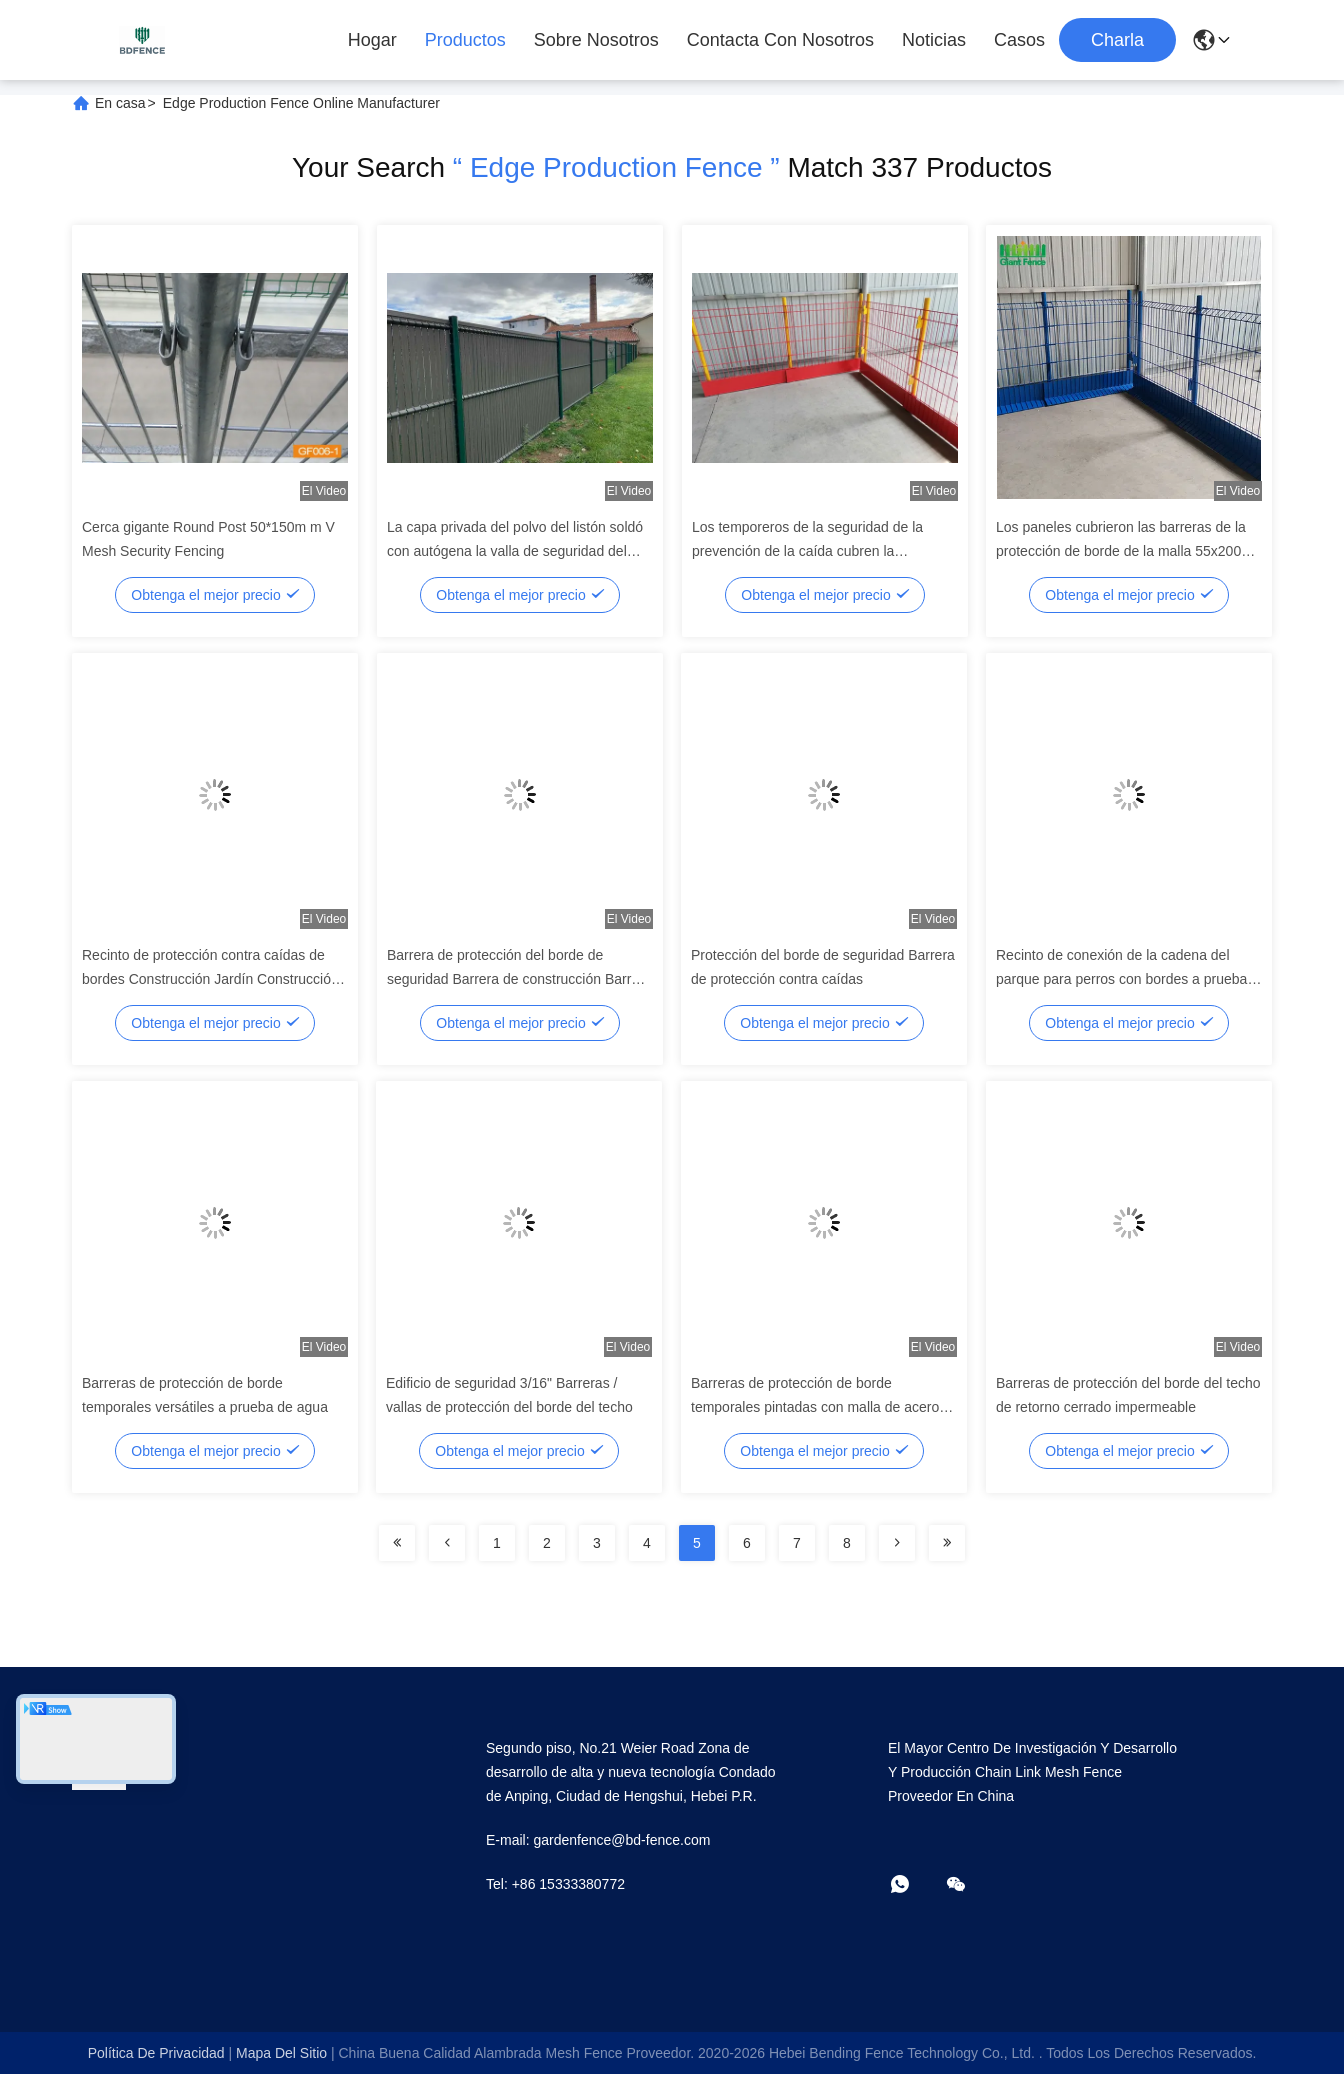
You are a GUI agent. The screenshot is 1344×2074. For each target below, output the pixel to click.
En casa (120, 103)
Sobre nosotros (596, 40)
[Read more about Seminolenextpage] (397, 1543)
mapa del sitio (281, 2053)
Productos (465, 40)
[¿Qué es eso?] (914, 1885)
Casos (1019, 40)
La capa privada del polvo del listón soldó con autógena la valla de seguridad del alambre (515, 551)
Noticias (934, 40)
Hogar (372, 40)
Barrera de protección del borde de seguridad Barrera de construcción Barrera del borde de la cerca (519, 979)
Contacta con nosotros (780, 40)
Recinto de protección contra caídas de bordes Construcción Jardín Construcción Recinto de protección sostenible (210, 979)
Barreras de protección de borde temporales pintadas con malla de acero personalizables (815, 1407)
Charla (1117, 40)
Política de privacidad (156, 2053)
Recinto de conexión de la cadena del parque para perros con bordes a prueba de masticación (1121, 979)
